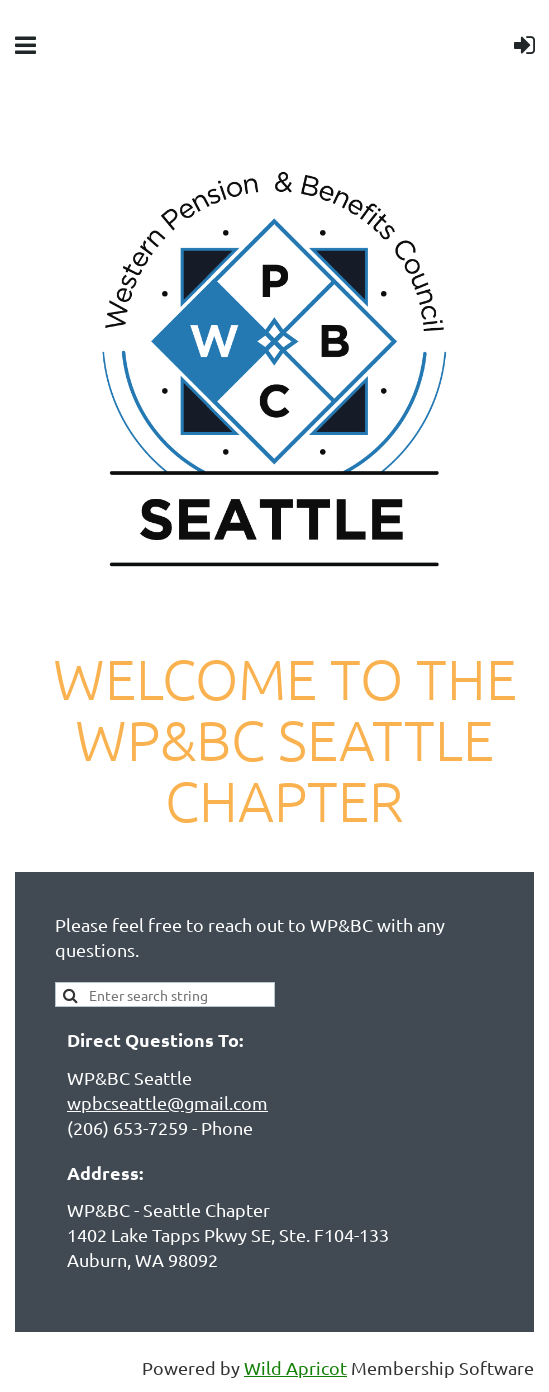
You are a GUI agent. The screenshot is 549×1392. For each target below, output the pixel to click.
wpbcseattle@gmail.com (167, 1102)
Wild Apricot (295, 1367)
